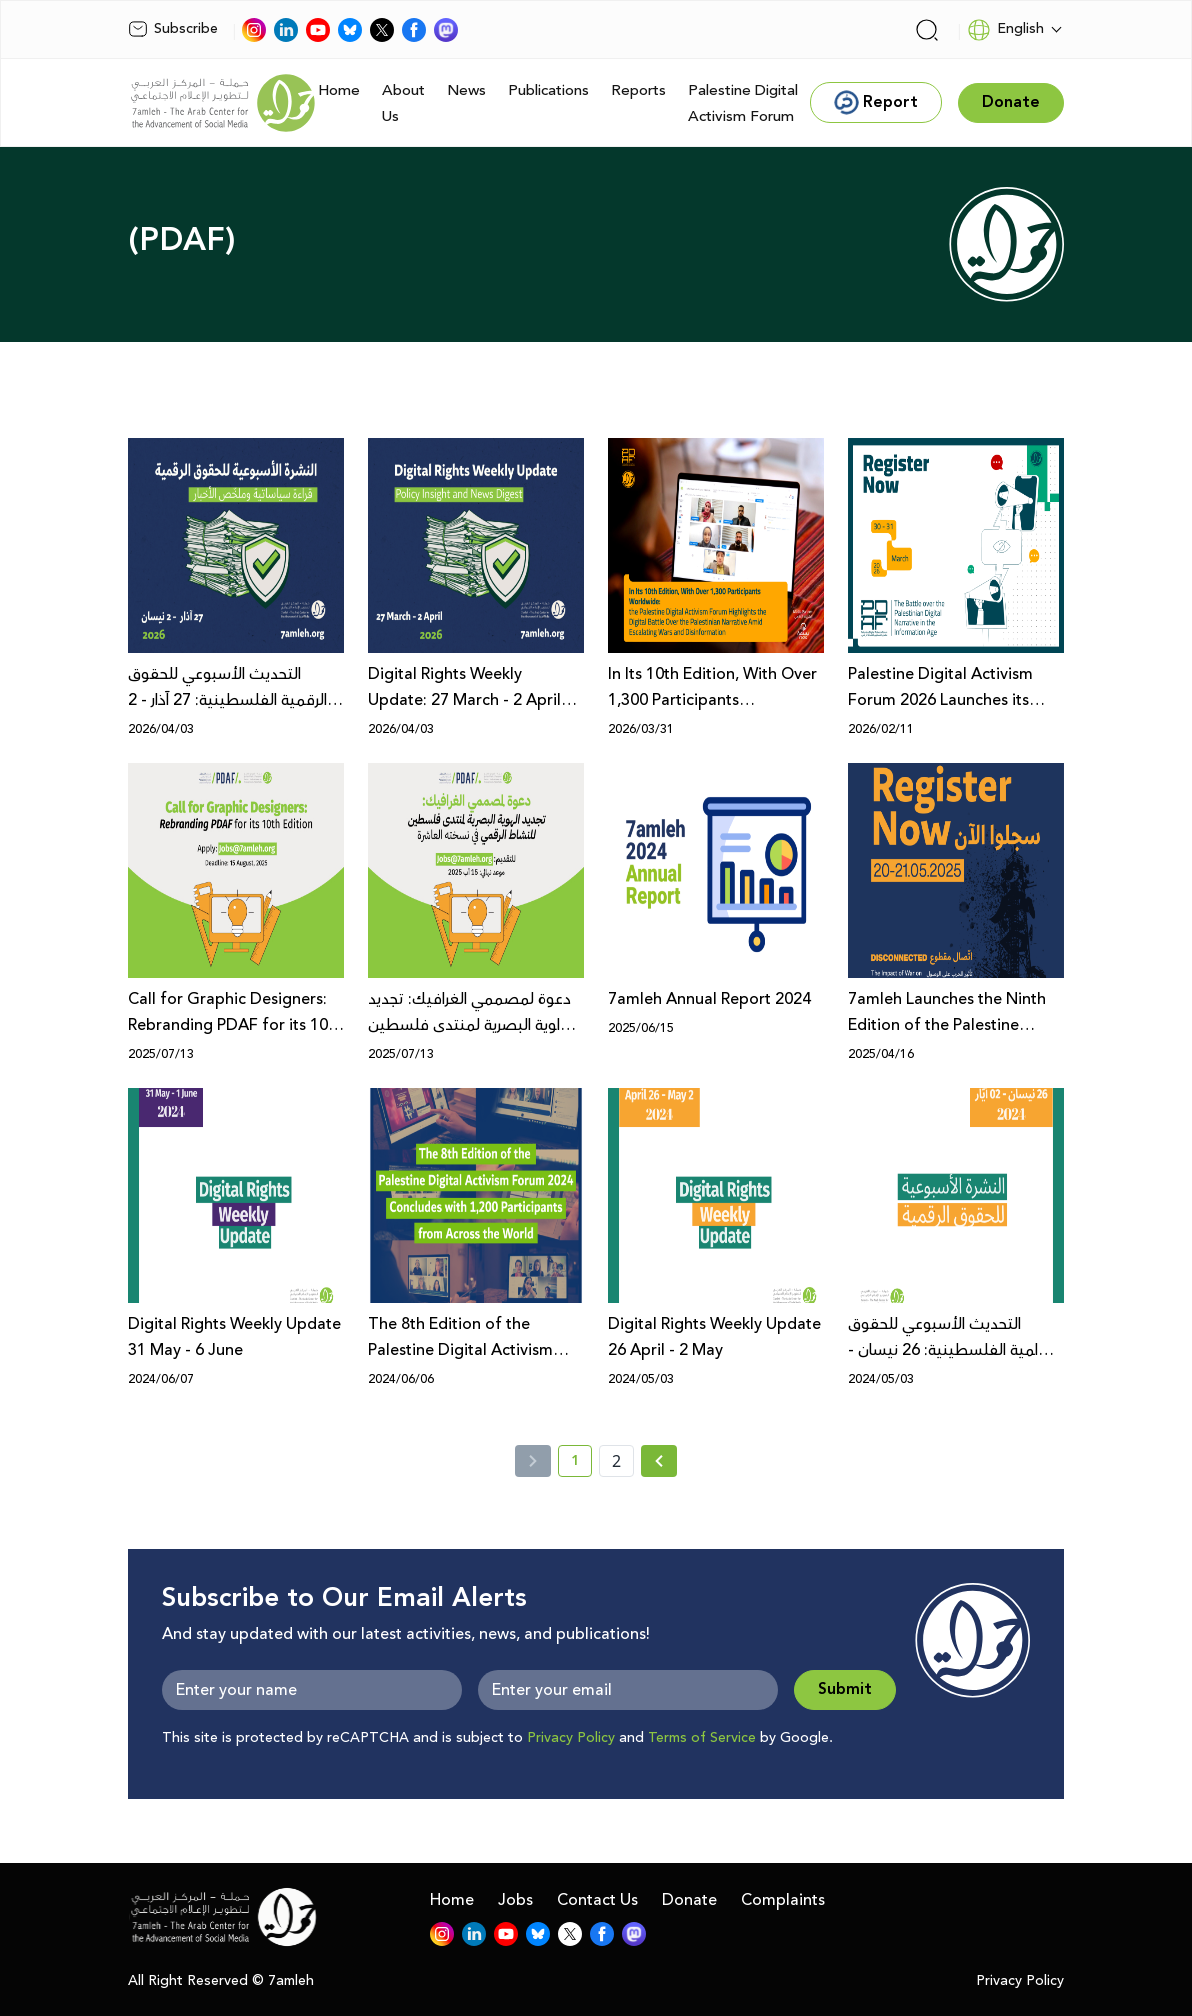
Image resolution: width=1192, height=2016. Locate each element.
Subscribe (173, 29)
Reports (638, 90)
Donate (689, 1900)
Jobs (515, 1900)
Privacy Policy (571, 1738)
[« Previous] (533, 1461)
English (1005, 30)
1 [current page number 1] (581, 1464)
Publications (548, 90)
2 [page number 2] (616, 1461)
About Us (403, 103)
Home (339, 90)
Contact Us (597, 1900)
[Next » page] (659, 1461)
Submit (845, 1689)
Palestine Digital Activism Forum (743, 103)
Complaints (783, 1900)
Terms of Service (702, 1738)
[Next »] (659, 1461)
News (466, 90)
